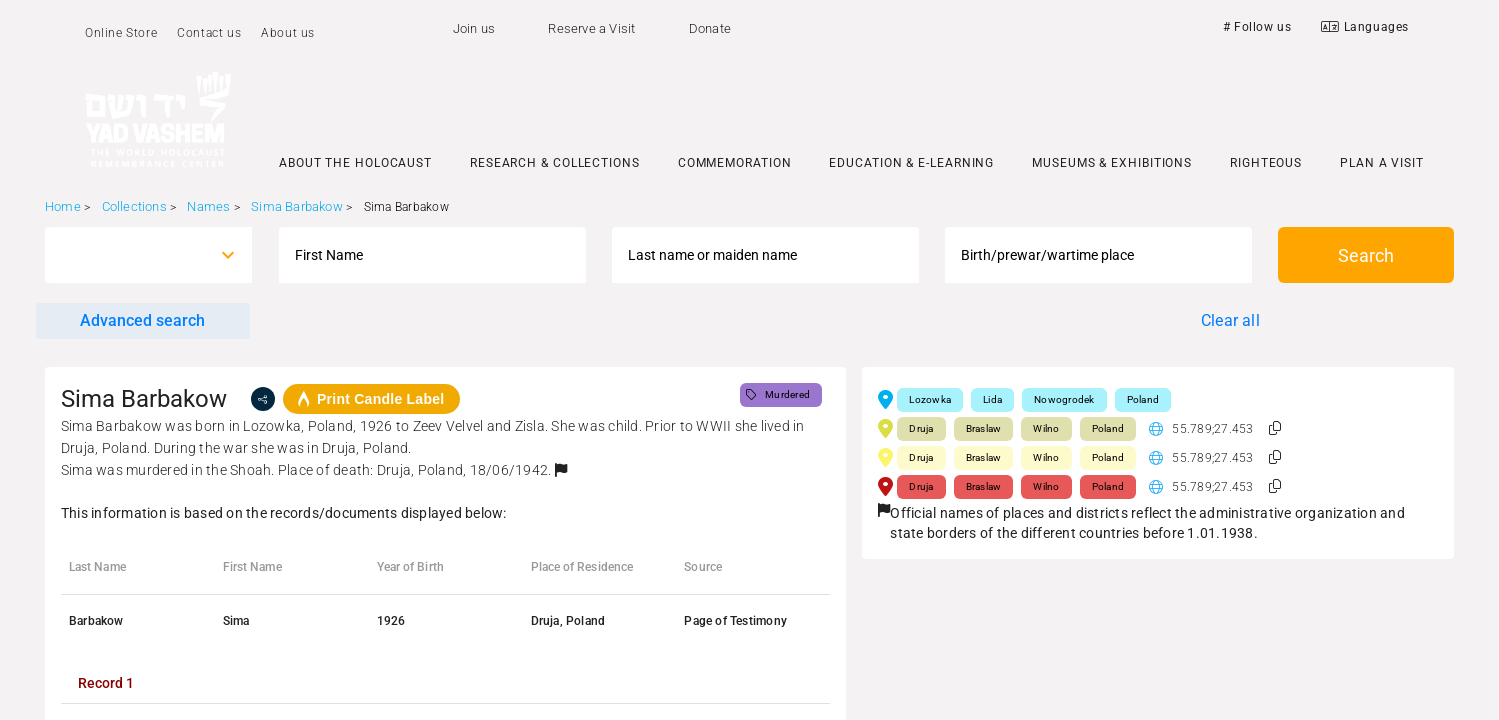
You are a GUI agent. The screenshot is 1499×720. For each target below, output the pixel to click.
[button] (561, 470)
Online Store (121, 33)
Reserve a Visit (591, 28)
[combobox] (130, 255)
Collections (134, 206)
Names (208, 206)
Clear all (1230, 320)
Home (63, 206)
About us (288, 33)
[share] (263, 399)
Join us (474, 28)
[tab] (106, 683)
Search (1366, 255)
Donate (710, 28)
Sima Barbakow (297, 206)
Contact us (209, 33)
